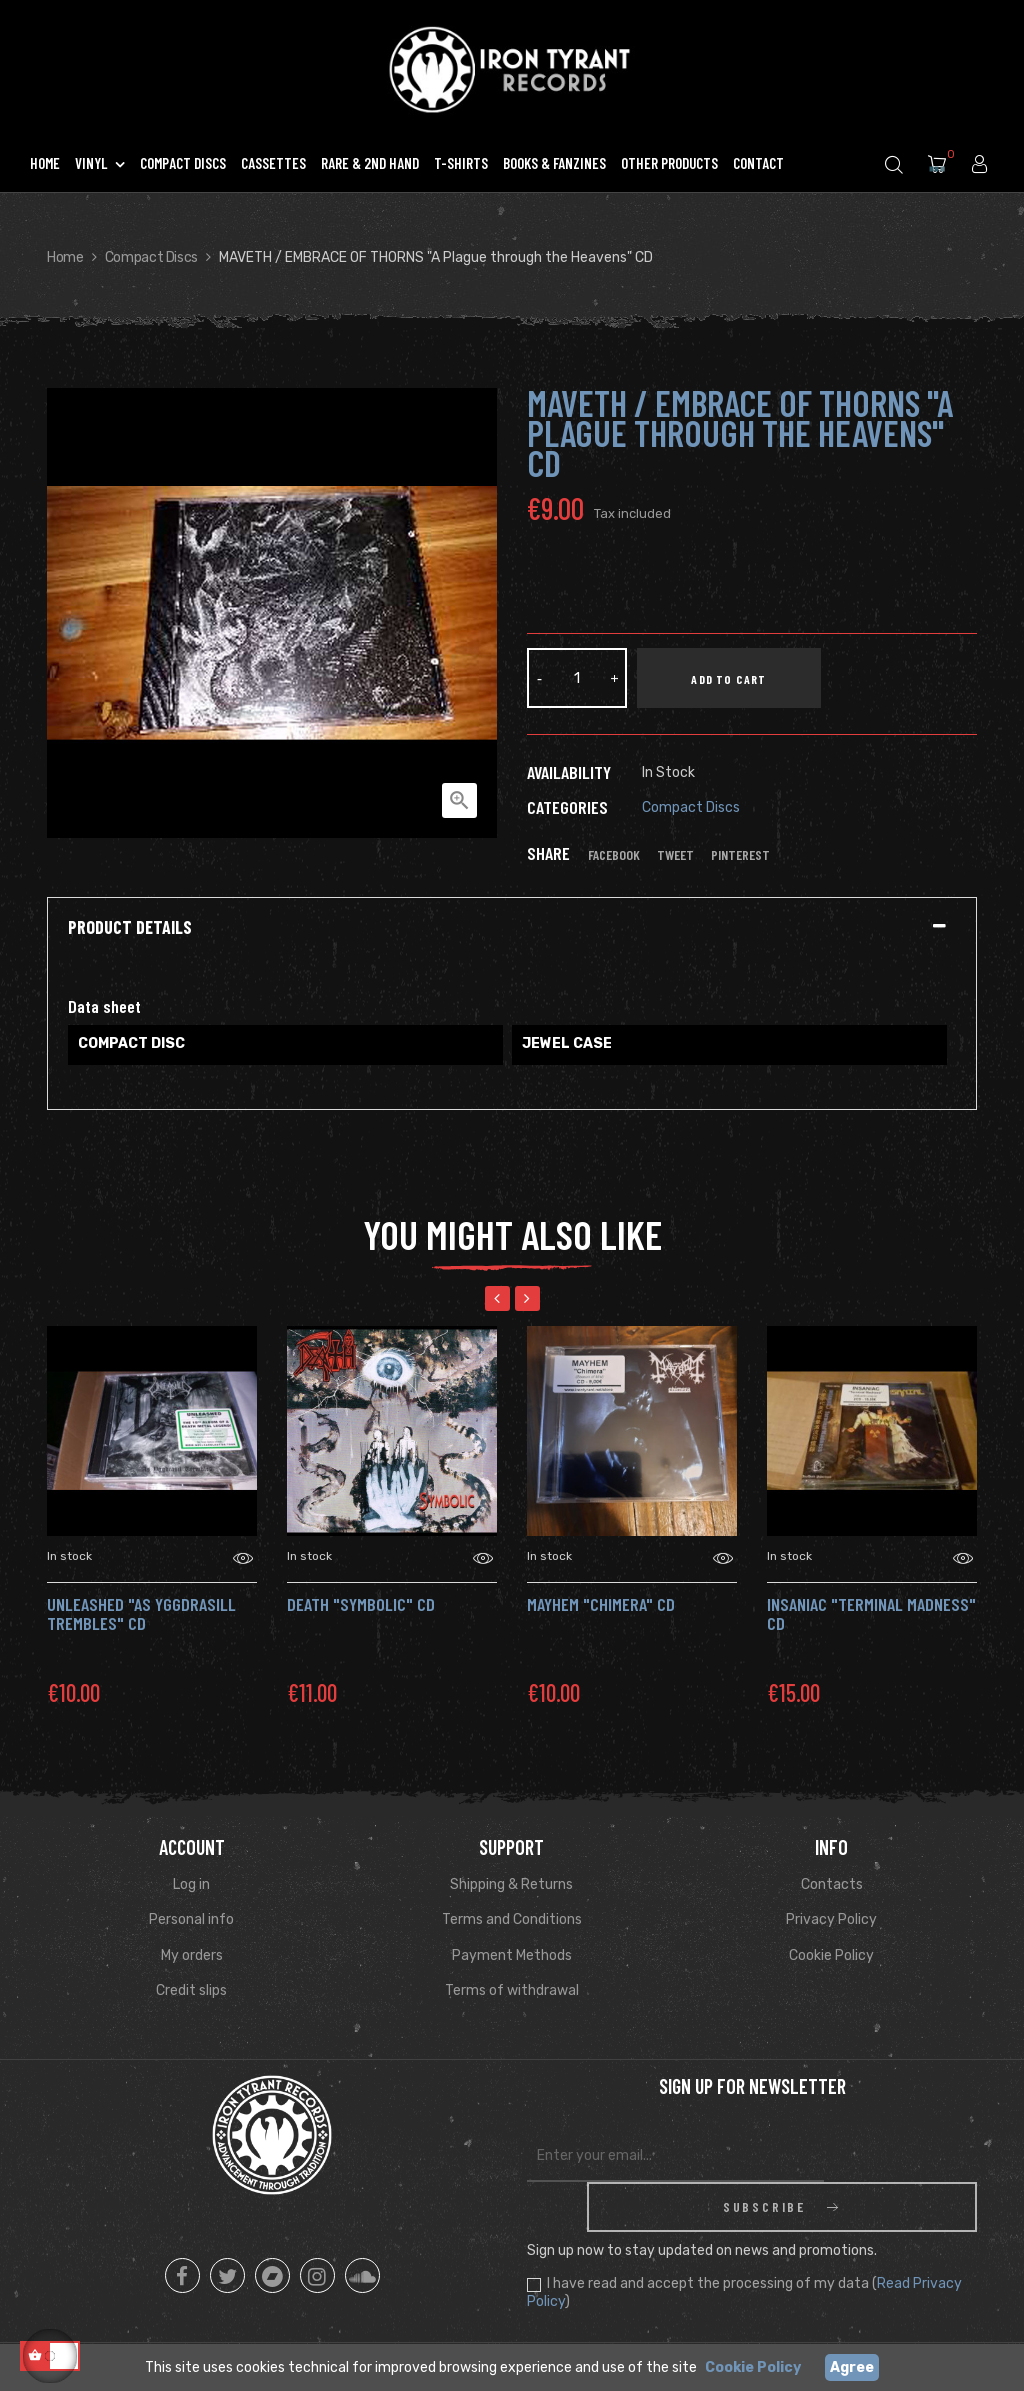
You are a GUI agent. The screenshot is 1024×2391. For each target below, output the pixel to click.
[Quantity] (577, 678)
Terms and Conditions (512, 1919)
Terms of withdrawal (512, 1990)
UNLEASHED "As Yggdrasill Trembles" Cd (141, 1614)
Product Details (130, 928)
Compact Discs (691, 807)
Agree (852, 2367)
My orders (192, 1955)
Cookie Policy (831, 1955)
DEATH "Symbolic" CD (361, 1604)
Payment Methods (512, 1955)
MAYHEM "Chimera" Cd (601, 1604)
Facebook (614, 855)
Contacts (832, 1884)
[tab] (512, 928)
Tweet (675, 855)
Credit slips (191, 1990)
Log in (191, 1884)
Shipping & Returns (511, 1884)
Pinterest (740, 855)
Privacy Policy (831, 1919)
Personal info (191, 1919)
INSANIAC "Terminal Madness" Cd (871, 1614)
